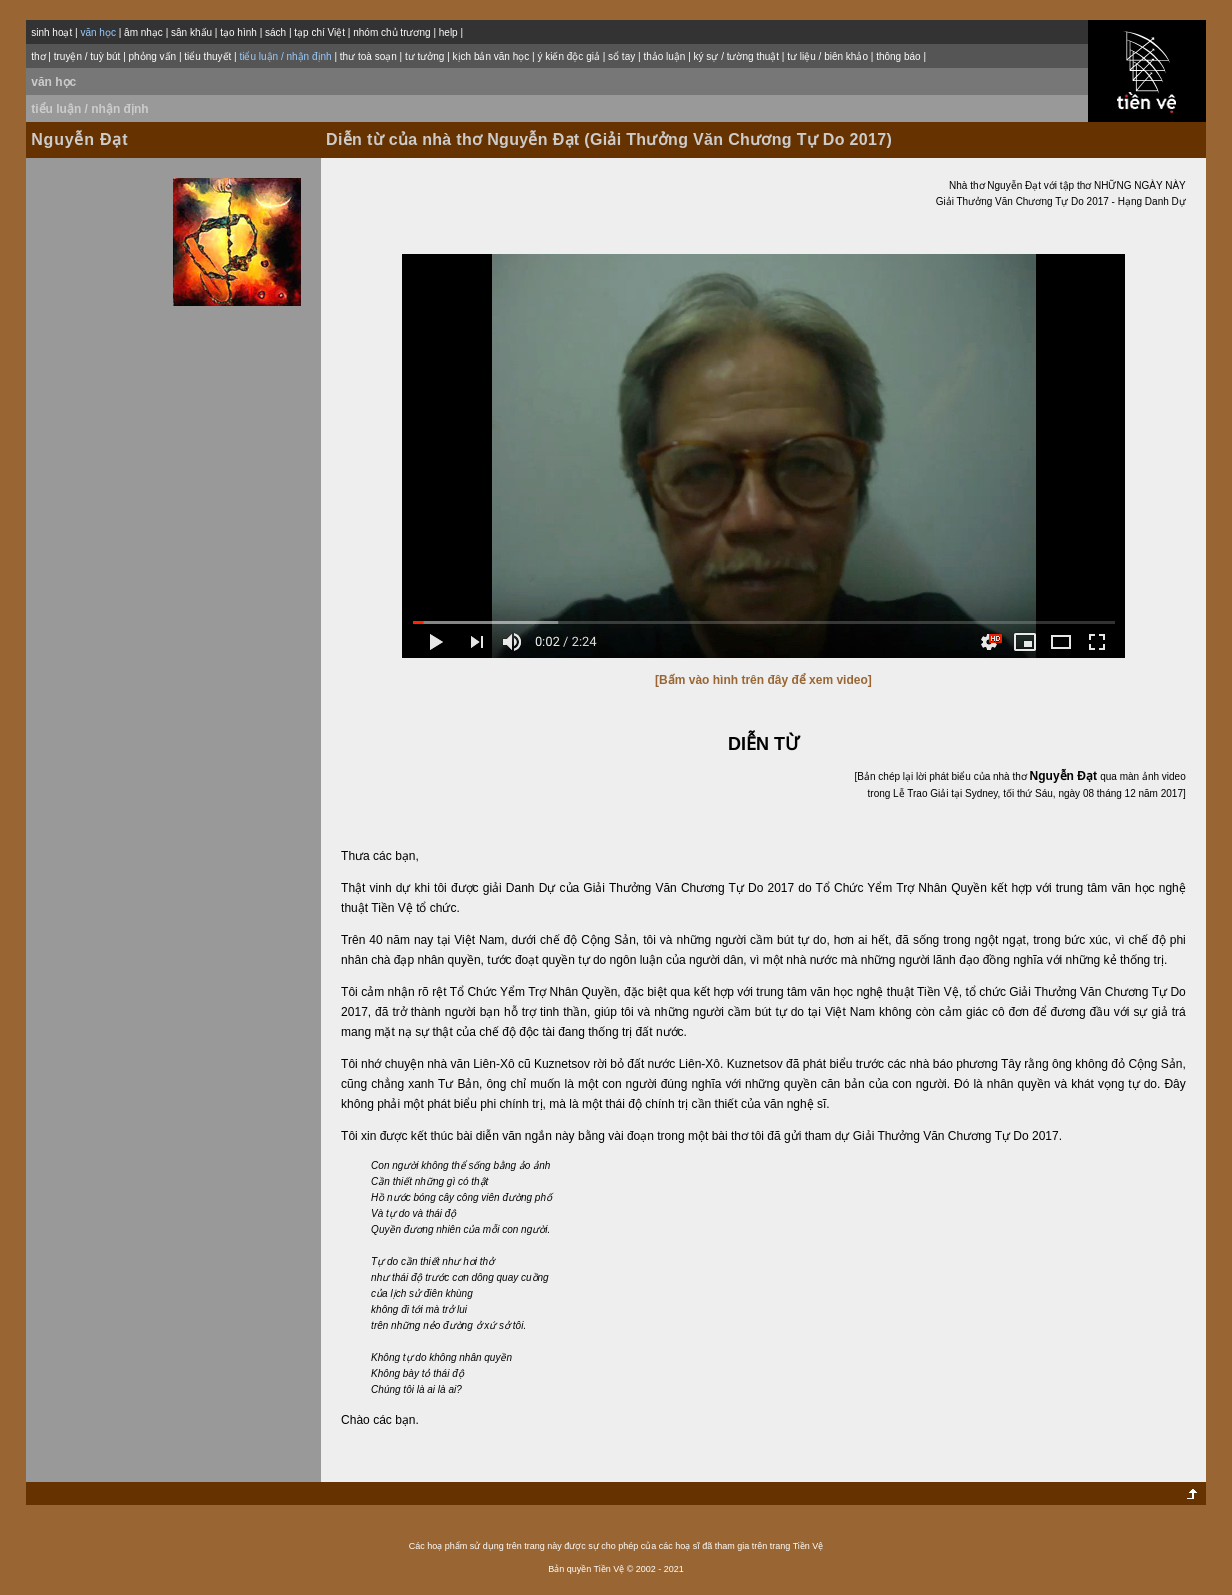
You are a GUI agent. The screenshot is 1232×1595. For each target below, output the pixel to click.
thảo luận (664, 56)
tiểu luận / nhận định (89, 109)
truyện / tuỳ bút (87, 56)
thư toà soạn (368, 56)
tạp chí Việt (319, 32)
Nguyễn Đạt (79, 139)
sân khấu (191, 32)
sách (275, 32)
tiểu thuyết (207, 56)
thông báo (898, 56)
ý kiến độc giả (568, 56)
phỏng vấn (153, 56)
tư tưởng (424, 56)
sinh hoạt (51, 32)
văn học (53, 82)
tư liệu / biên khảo (827, 56)
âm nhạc (143, 32)
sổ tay (621, 56)
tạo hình (238, 32)
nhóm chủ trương (391, 32)
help (448, 32)
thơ (38, 56)
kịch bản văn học (491, 56)
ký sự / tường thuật (736, 56)
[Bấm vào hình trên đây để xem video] (763, 680)
